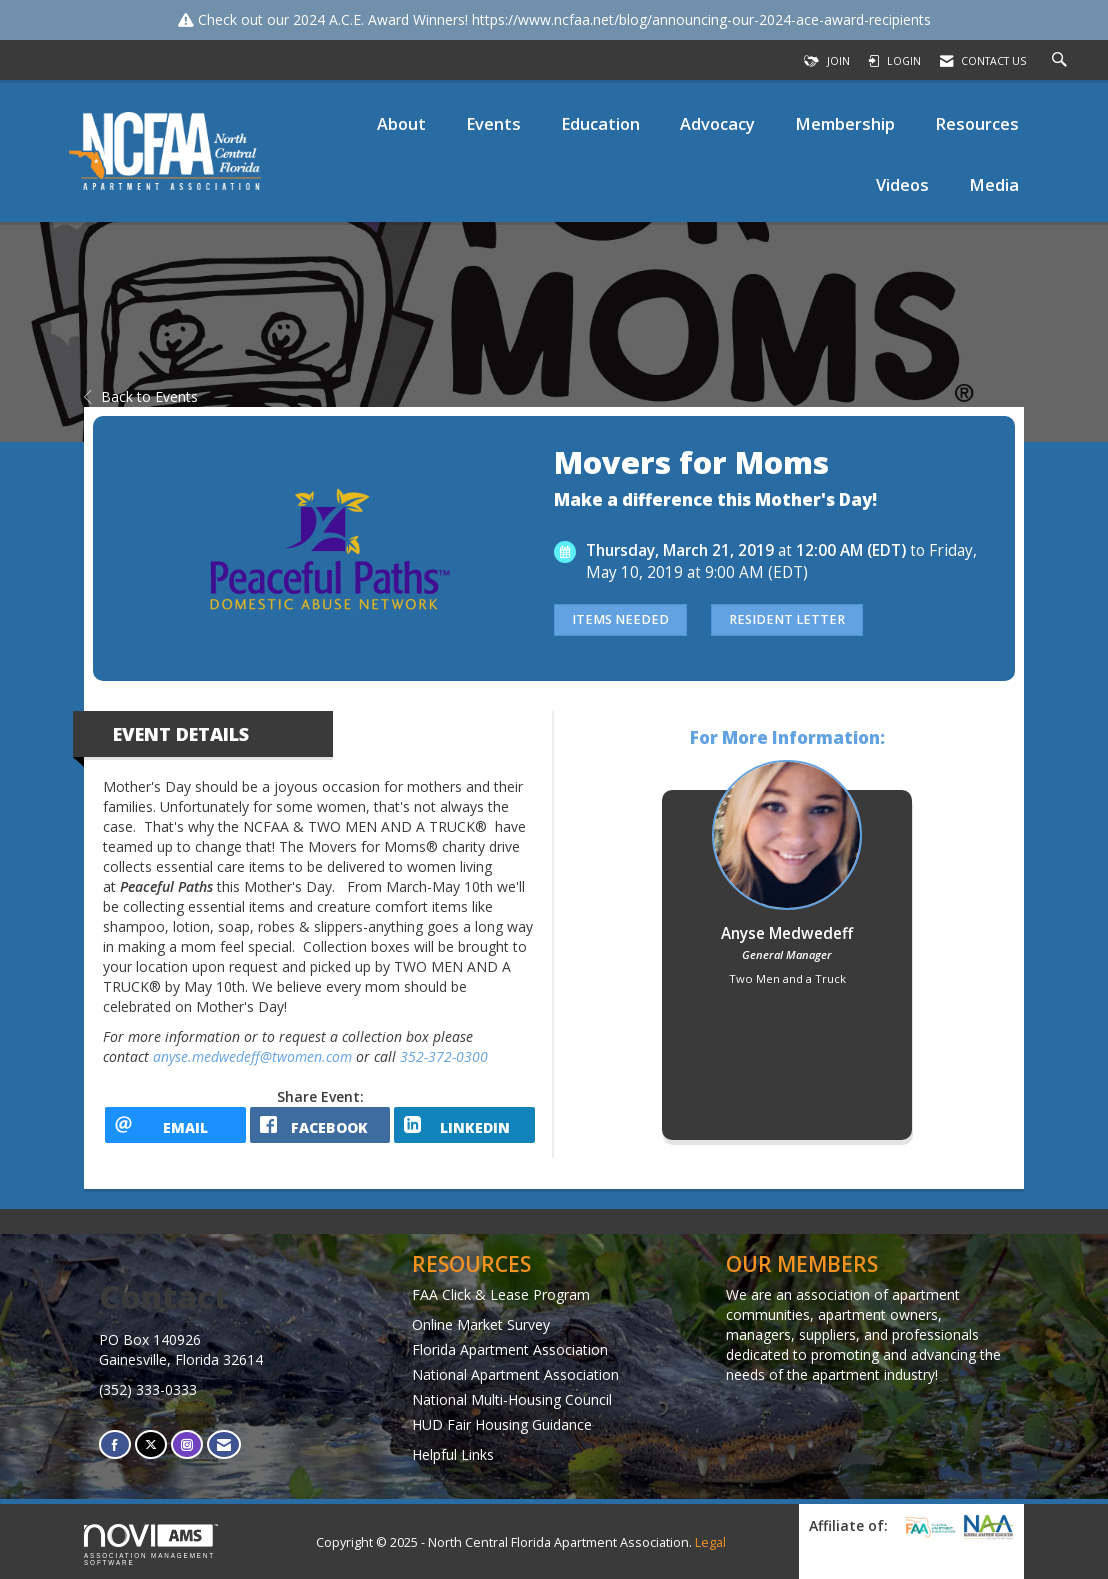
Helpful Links (453, 1454)
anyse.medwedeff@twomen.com (252, 1056)
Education (600, 123)
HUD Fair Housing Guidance (502, 1424)
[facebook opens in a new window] (320, 1125)
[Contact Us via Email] (224, 1444)
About (401, 123)
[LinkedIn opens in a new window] (464, 1125)
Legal (710, 1542)
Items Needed (620, 619)
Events (493, 123)
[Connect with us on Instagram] (187, 1444)
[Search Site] (1062, 61)
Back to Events (141, 396)
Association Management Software (151, 1545)
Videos (902, 184)
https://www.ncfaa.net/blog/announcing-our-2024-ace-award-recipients (701, 19)
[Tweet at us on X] (151, 1444)
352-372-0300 (444, 1056)
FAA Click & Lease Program (501, 1294)
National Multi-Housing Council (512, 1399)
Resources (977, 123)
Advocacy (717, 123)
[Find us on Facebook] (115, 1444)
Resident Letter (787, 619)
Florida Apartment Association (510, 1349)
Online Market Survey (481, 1324)
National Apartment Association (515, 1374)
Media (994, 184)
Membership (845, 123)
